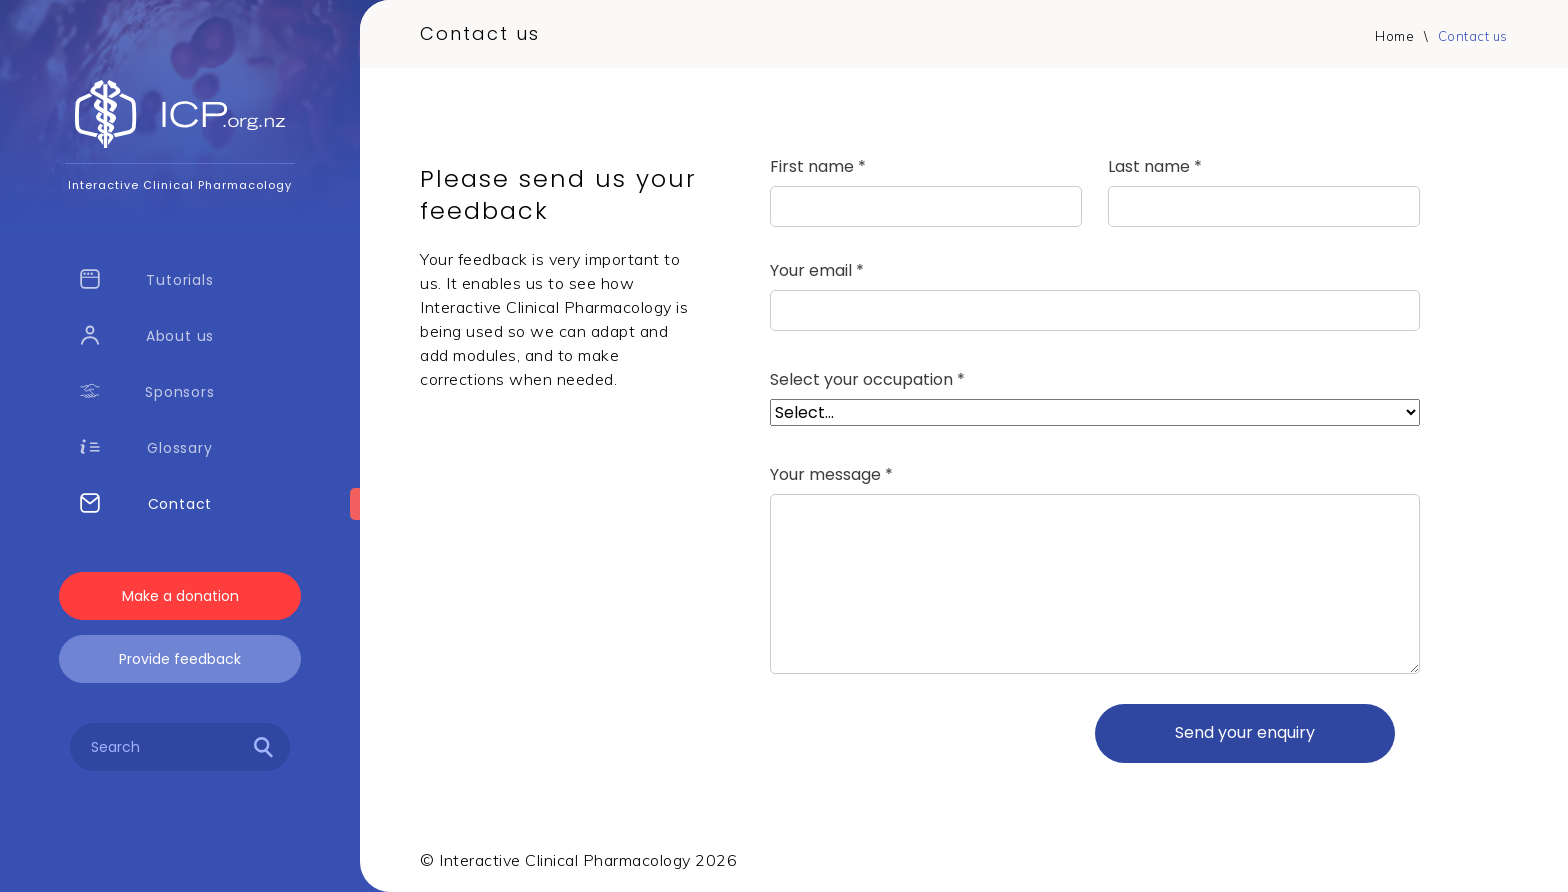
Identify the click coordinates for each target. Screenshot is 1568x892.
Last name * (1155, 167)
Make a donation (180, 596)
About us (147, 335)
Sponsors (147, 391)
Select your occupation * (867, 380)
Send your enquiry (1245, 732)
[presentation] (922, 733)
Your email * (817, 271)
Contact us (1473, 36)
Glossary (146, 447)
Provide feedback (180, 659)
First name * (818, 167)
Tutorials (147, 279)
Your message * (831, 475)
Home (1394, 36)
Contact (146, 503)
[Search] (264, 750)
